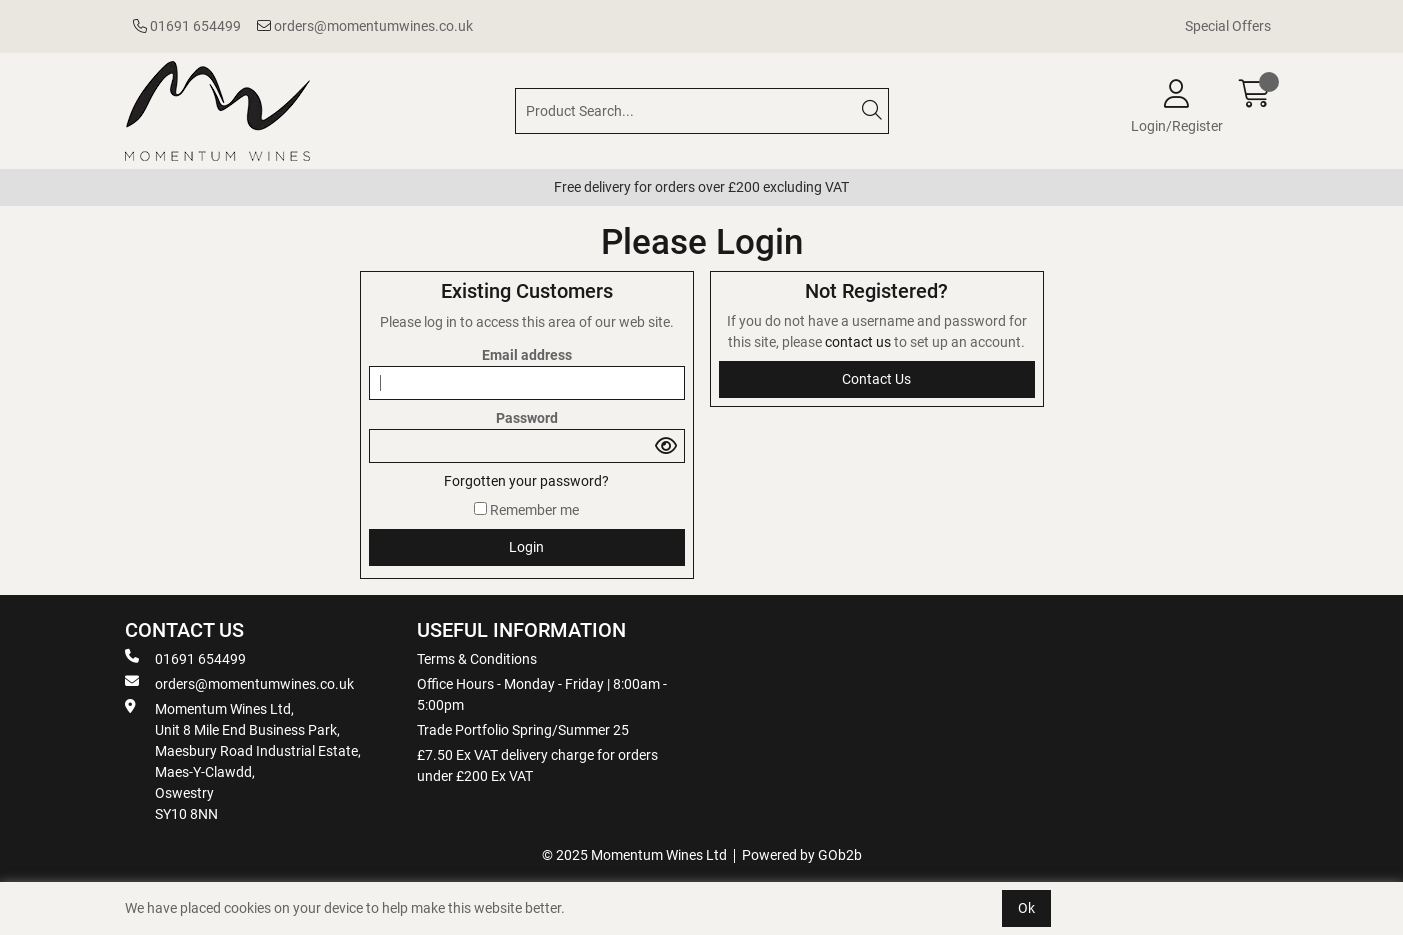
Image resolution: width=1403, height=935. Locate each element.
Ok (1026, 908)
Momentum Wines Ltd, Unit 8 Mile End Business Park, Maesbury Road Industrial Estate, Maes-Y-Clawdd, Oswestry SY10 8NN (243, 760)
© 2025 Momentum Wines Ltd (634, 855)
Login (526, 547)
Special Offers (1228, 26)
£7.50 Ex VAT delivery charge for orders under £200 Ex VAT (537, 765)
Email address (527, 355)
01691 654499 (187, 26)
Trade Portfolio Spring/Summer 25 (523, 730)
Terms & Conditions (477, 659)
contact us (859, 342)
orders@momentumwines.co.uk (365, 26)
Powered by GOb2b (802, 855)
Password (527, 418)
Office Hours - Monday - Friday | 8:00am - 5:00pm (542, 694)
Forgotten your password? (526, 481)
